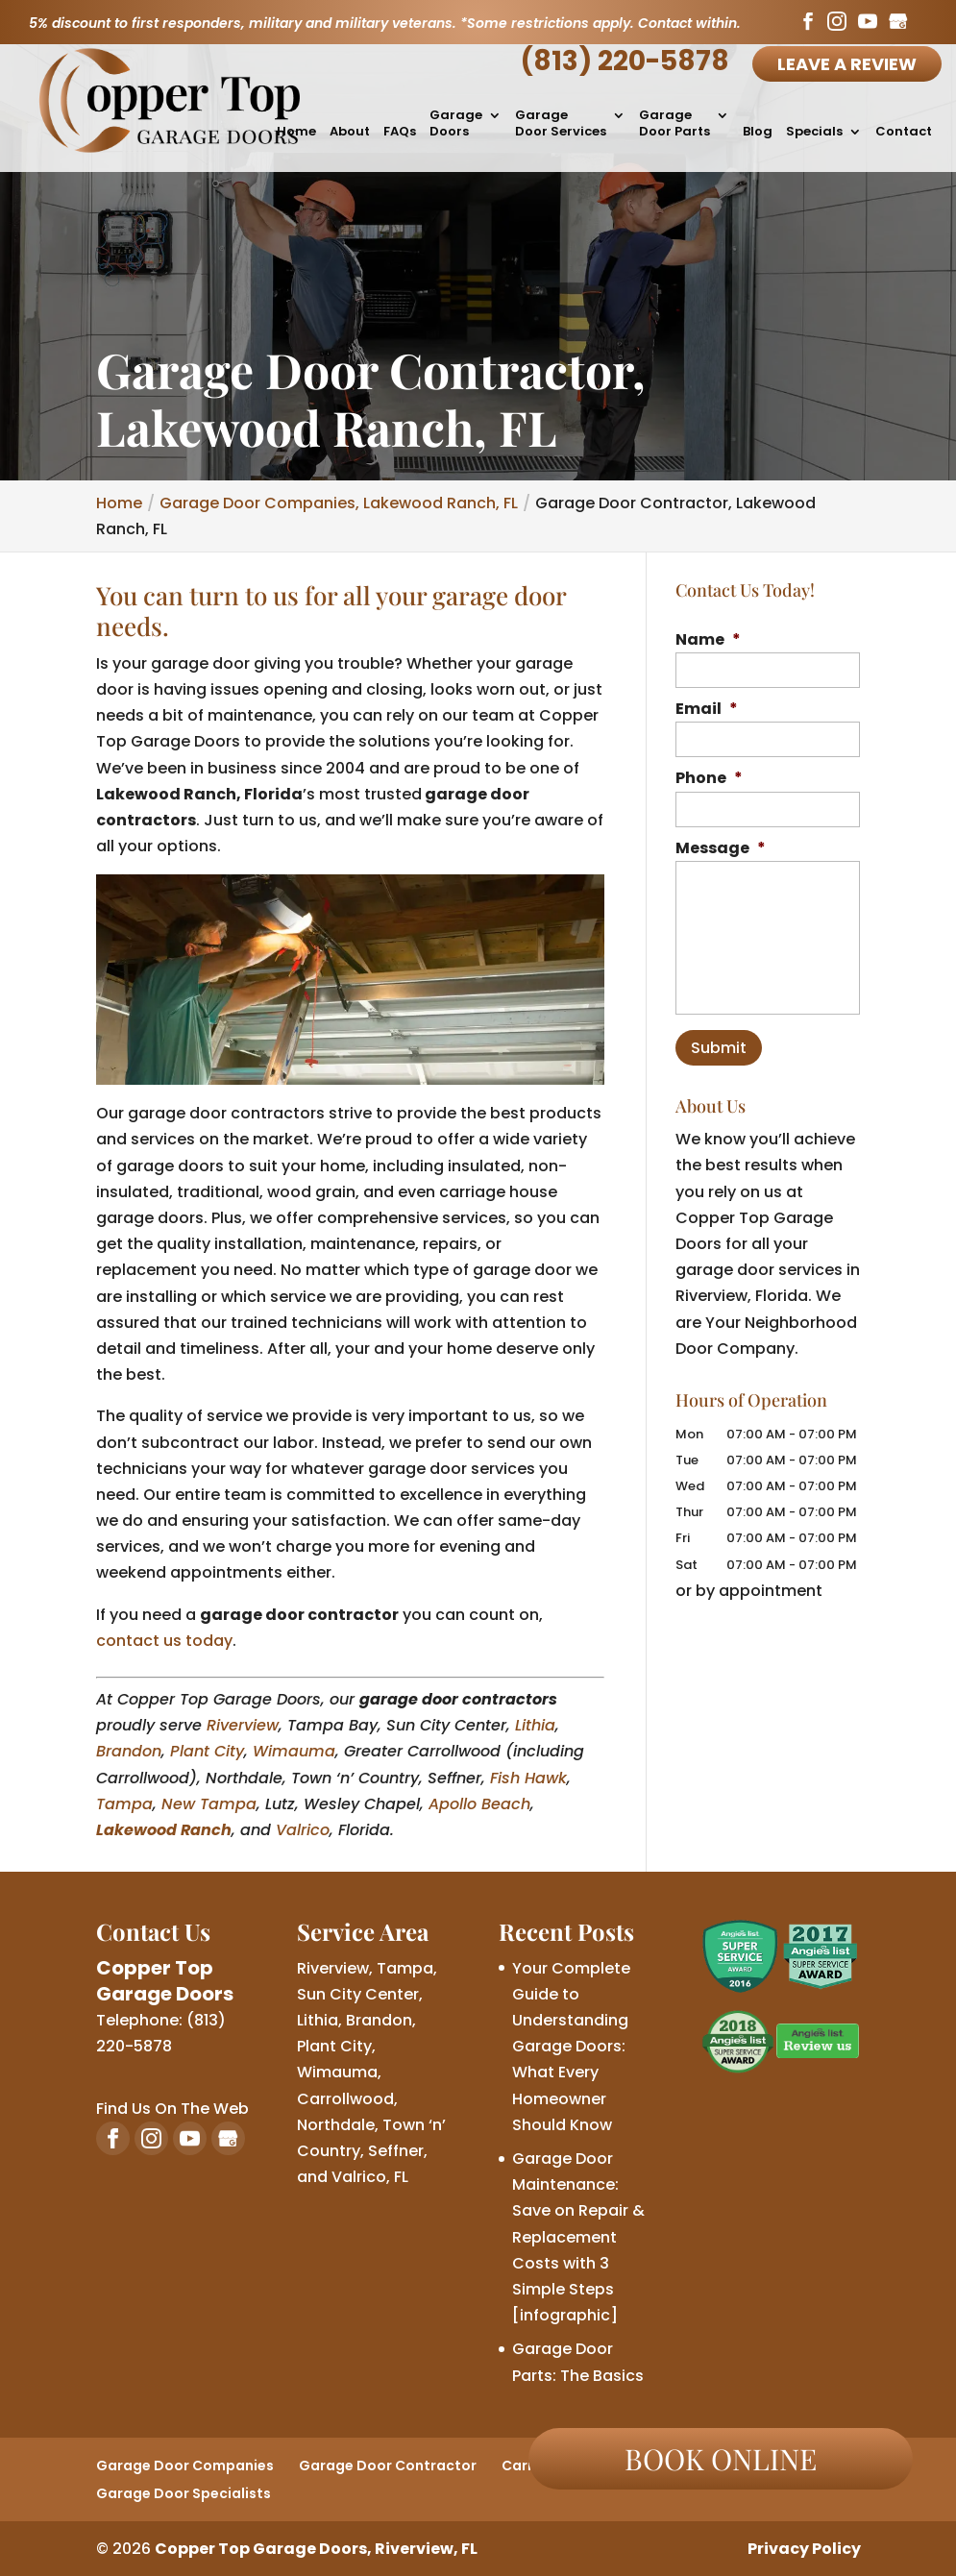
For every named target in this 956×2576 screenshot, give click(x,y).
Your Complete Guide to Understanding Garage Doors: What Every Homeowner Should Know (571, 2046)
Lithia (535, 1725)
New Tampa (209, 1804)
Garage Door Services (560, 124)
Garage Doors (455, 124)
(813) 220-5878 (625, 61)
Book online (721, 2459)
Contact (903, 132)
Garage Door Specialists (183, 2493)
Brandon (128, 1751)
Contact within (687, 23)
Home (296, 132)
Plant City (207, 1751)
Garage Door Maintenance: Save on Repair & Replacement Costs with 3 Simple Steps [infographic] (578, 2236)
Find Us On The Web (172, 2109)
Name (708, 640)
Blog (757, 132)
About (350, 132)
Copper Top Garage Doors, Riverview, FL (316, 2549)
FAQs (399, 132)
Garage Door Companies (185, 2465)
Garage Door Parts (674, 124)
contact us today (164, 1641)
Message (720, 849)
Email (706, 709)
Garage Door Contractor (388, 2465)
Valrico (303, 1830)
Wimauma (294, 1751)
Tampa (124, 1804)
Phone (709, 779)
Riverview (243, 1725)
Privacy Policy (804, 2549)
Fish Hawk (528, 1778)
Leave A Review (847, 64)
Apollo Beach (479, 1804)
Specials (814, 132)
